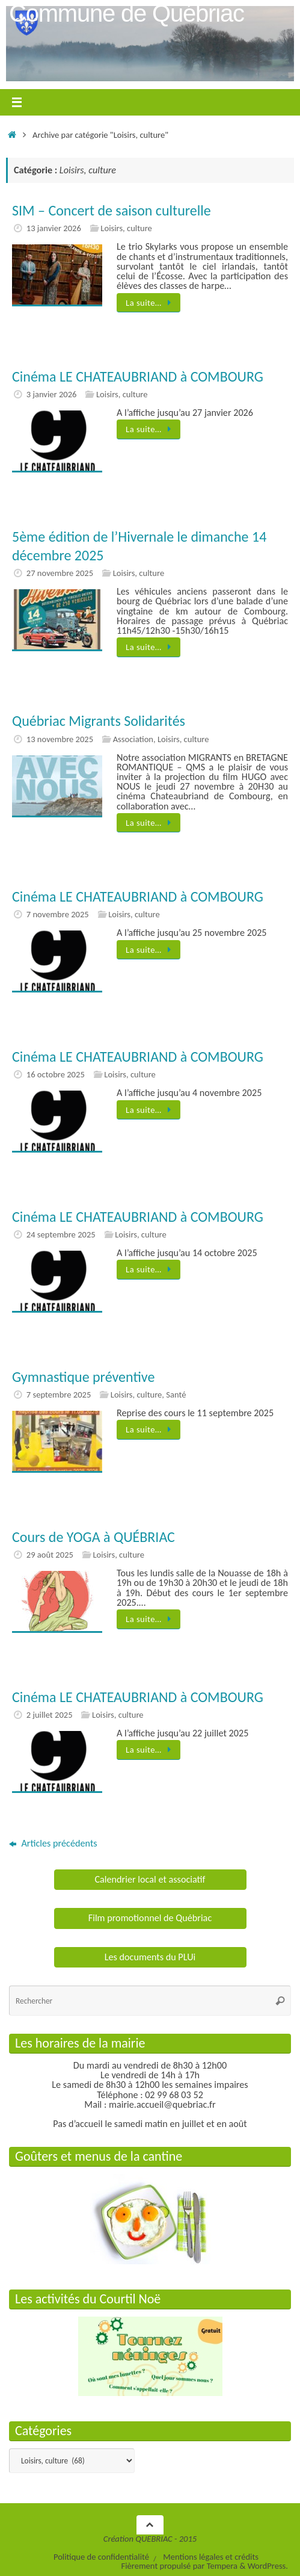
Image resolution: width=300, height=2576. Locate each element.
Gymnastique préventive (83, 1377)
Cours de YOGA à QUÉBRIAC (93, 1537)
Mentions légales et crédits (211, 2556)
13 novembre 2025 (59, 739)
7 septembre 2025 (58, 1394)
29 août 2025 (49, 1554)
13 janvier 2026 (53, 228)
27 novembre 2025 (59, 573)
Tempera (222, 2565)
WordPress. (268, 2565)
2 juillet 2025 (49, 1714)
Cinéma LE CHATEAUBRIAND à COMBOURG (137, 376)
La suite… (151, 302)
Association (133, 739)
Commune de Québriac (126, 13)
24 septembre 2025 (61, 1234)
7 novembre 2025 (57, 914)
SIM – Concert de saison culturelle (111, 210)
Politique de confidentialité (101, 2556)
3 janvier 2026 (51, 394)
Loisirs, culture (126, 228)
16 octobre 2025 (55, 1074)
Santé (176, 1394)
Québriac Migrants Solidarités (98, 720)
